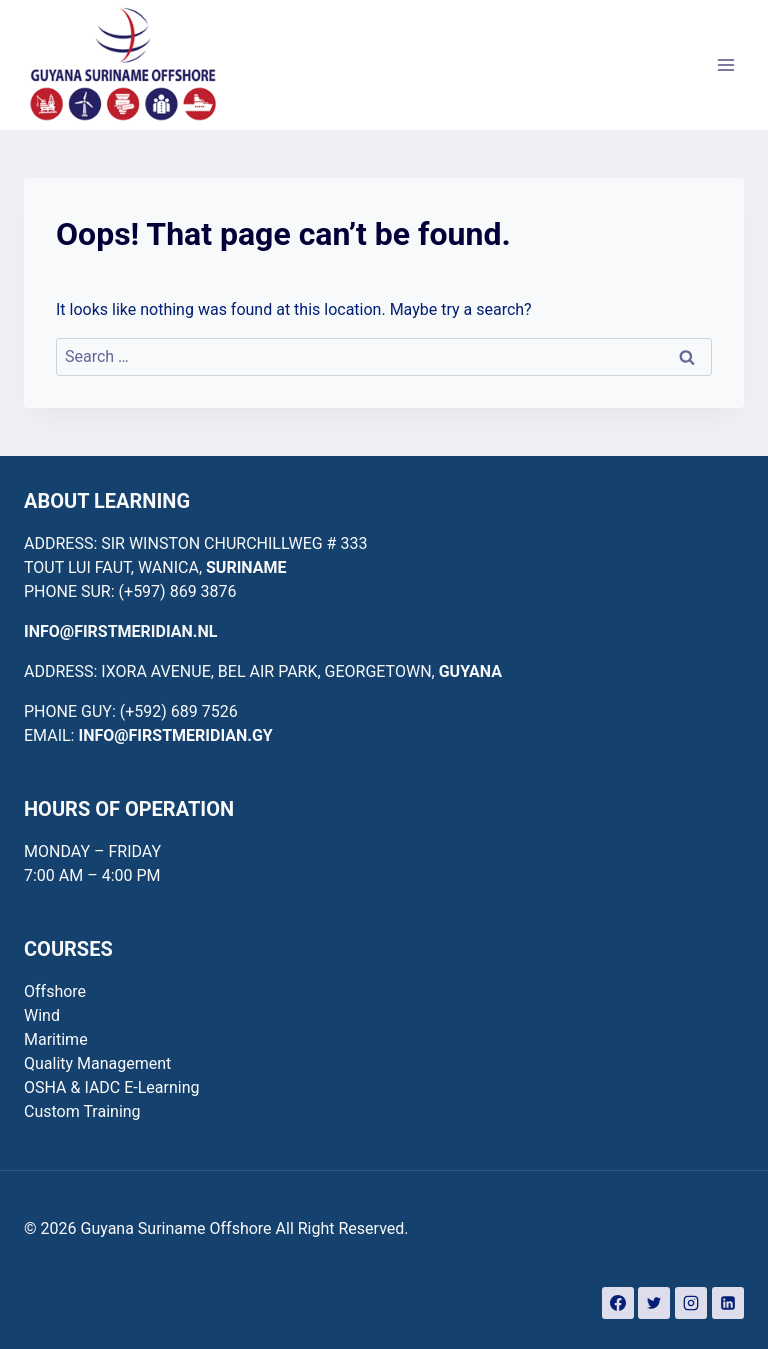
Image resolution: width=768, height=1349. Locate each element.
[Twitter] (654, 1303)
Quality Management (97, 1063)
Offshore (55, 991)
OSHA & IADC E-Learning (112, 1087)
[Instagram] (691, 1303)
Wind (42, 1015)
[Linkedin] (728, 1303)
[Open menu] (725, 64)
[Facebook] (618, 1303)
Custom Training (82, 1111)
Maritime (56, 1039)
